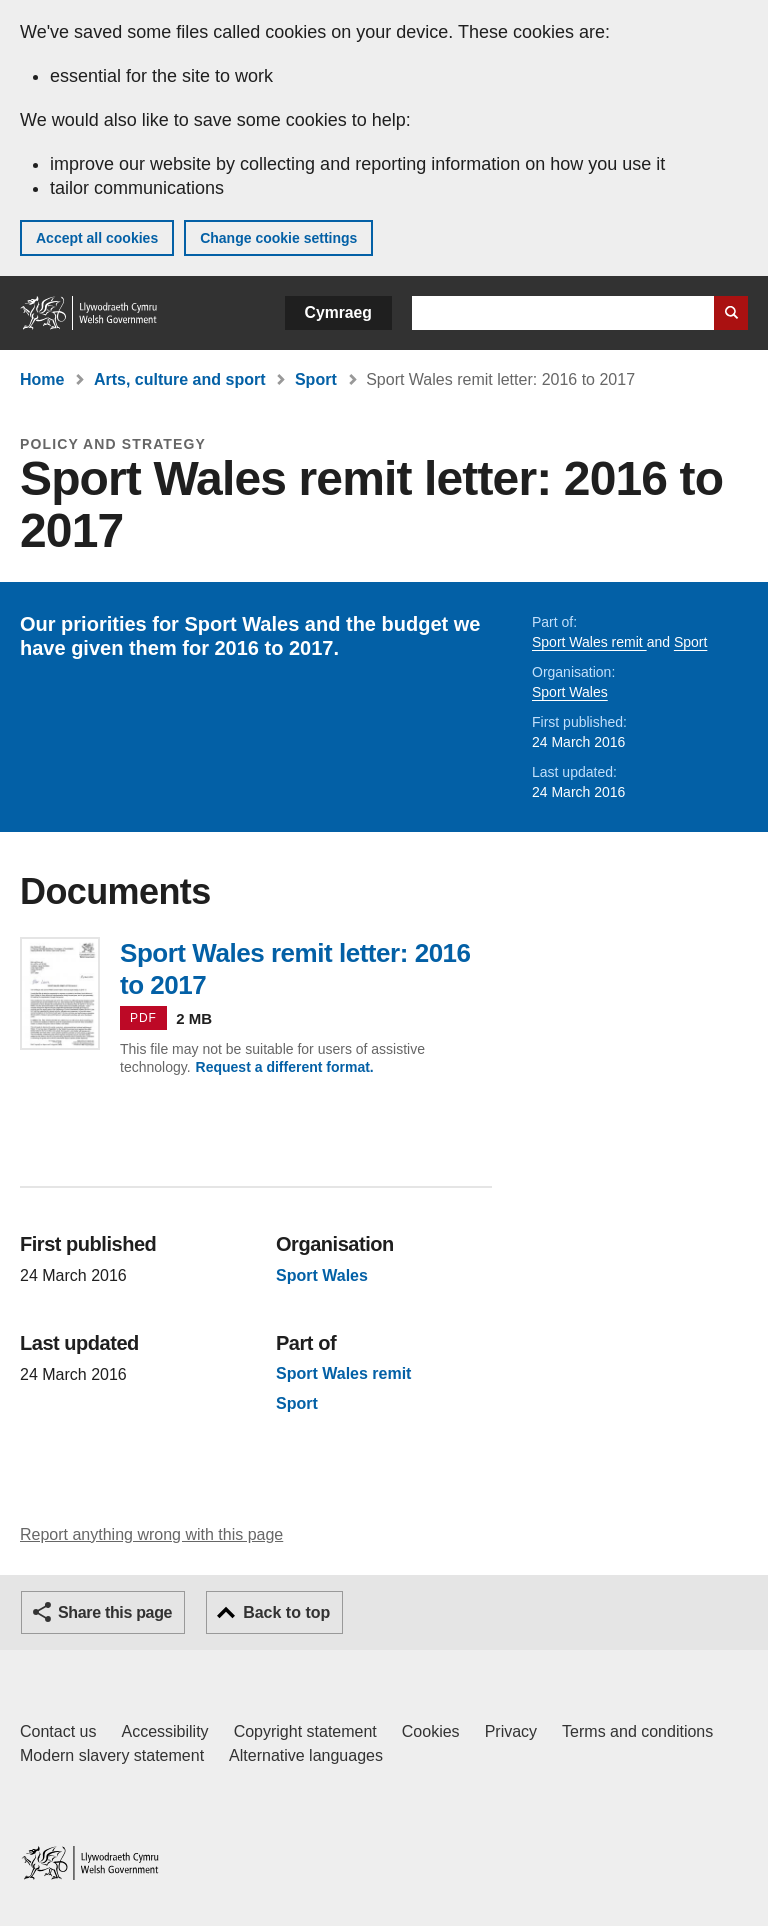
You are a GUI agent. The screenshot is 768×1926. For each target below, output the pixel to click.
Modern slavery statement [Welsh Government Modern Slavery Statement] (112, 1755)
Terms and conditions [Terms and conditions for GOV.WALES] (637, 1731)
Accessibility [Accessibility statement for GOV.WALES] (164, 1731)
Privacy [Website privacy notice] (511, 1731)
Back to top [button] (286, 1612)
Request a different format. (285, 1067)
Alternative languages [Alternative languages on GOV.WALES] (306, 1755)
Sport (316, 379)
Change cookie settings (278, 238)
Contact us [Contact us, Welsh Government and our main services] (58, 1731)
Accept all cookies (97, 238)
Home (42, 379)
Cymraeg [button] (338, 312)
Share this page (115, 1612)
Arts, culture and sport (180, 379)
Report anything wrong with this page (151, 1534)
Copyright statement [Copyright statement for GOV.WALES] (305, 1731)
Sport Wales (570, 692)
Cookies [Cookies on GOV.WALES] (431, 1731)
